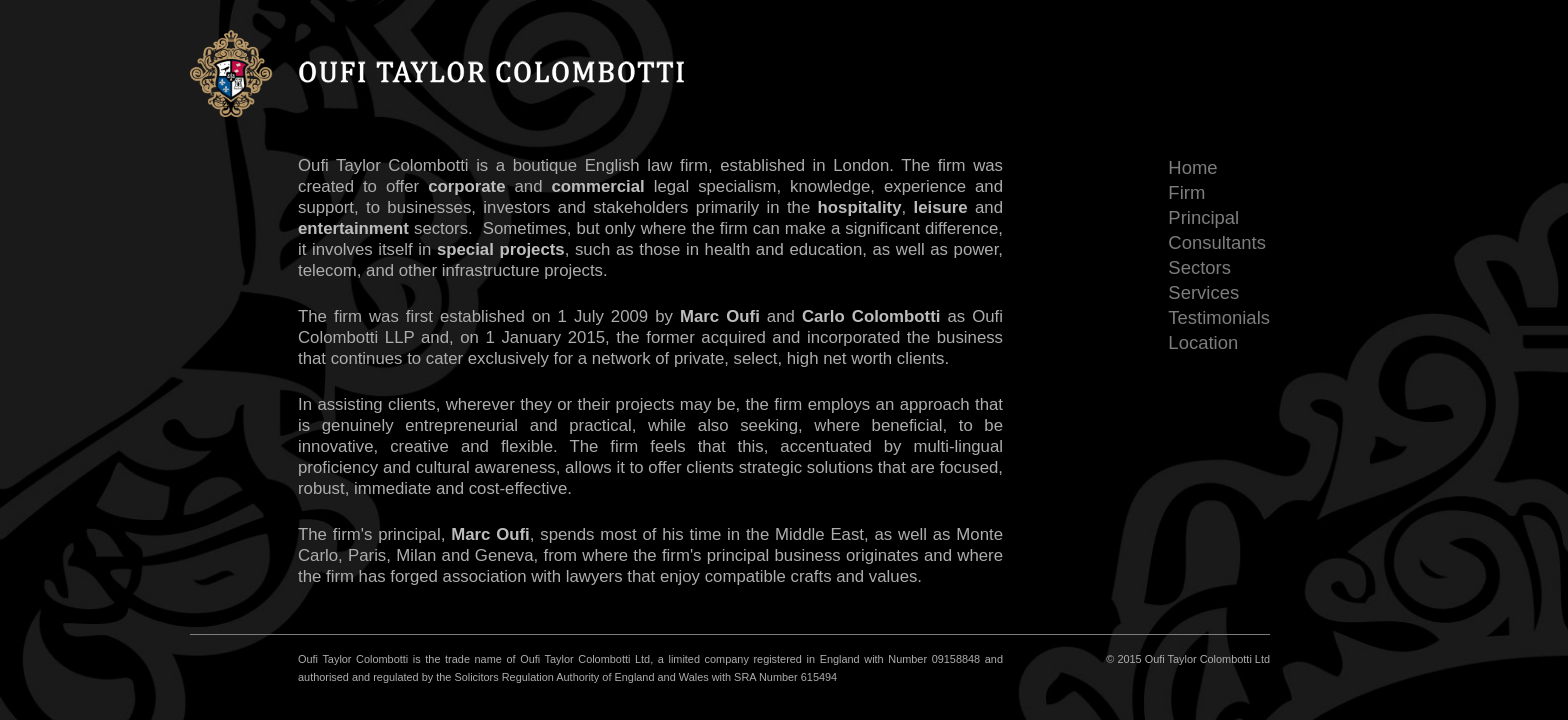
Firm (1186, 192)
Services (1203, 292)
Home (1192, 167)
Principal (1203, 217)
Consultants (1217, 242)
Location (1203, 342)
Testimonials (1219, 317)
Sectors (1199, 267)
